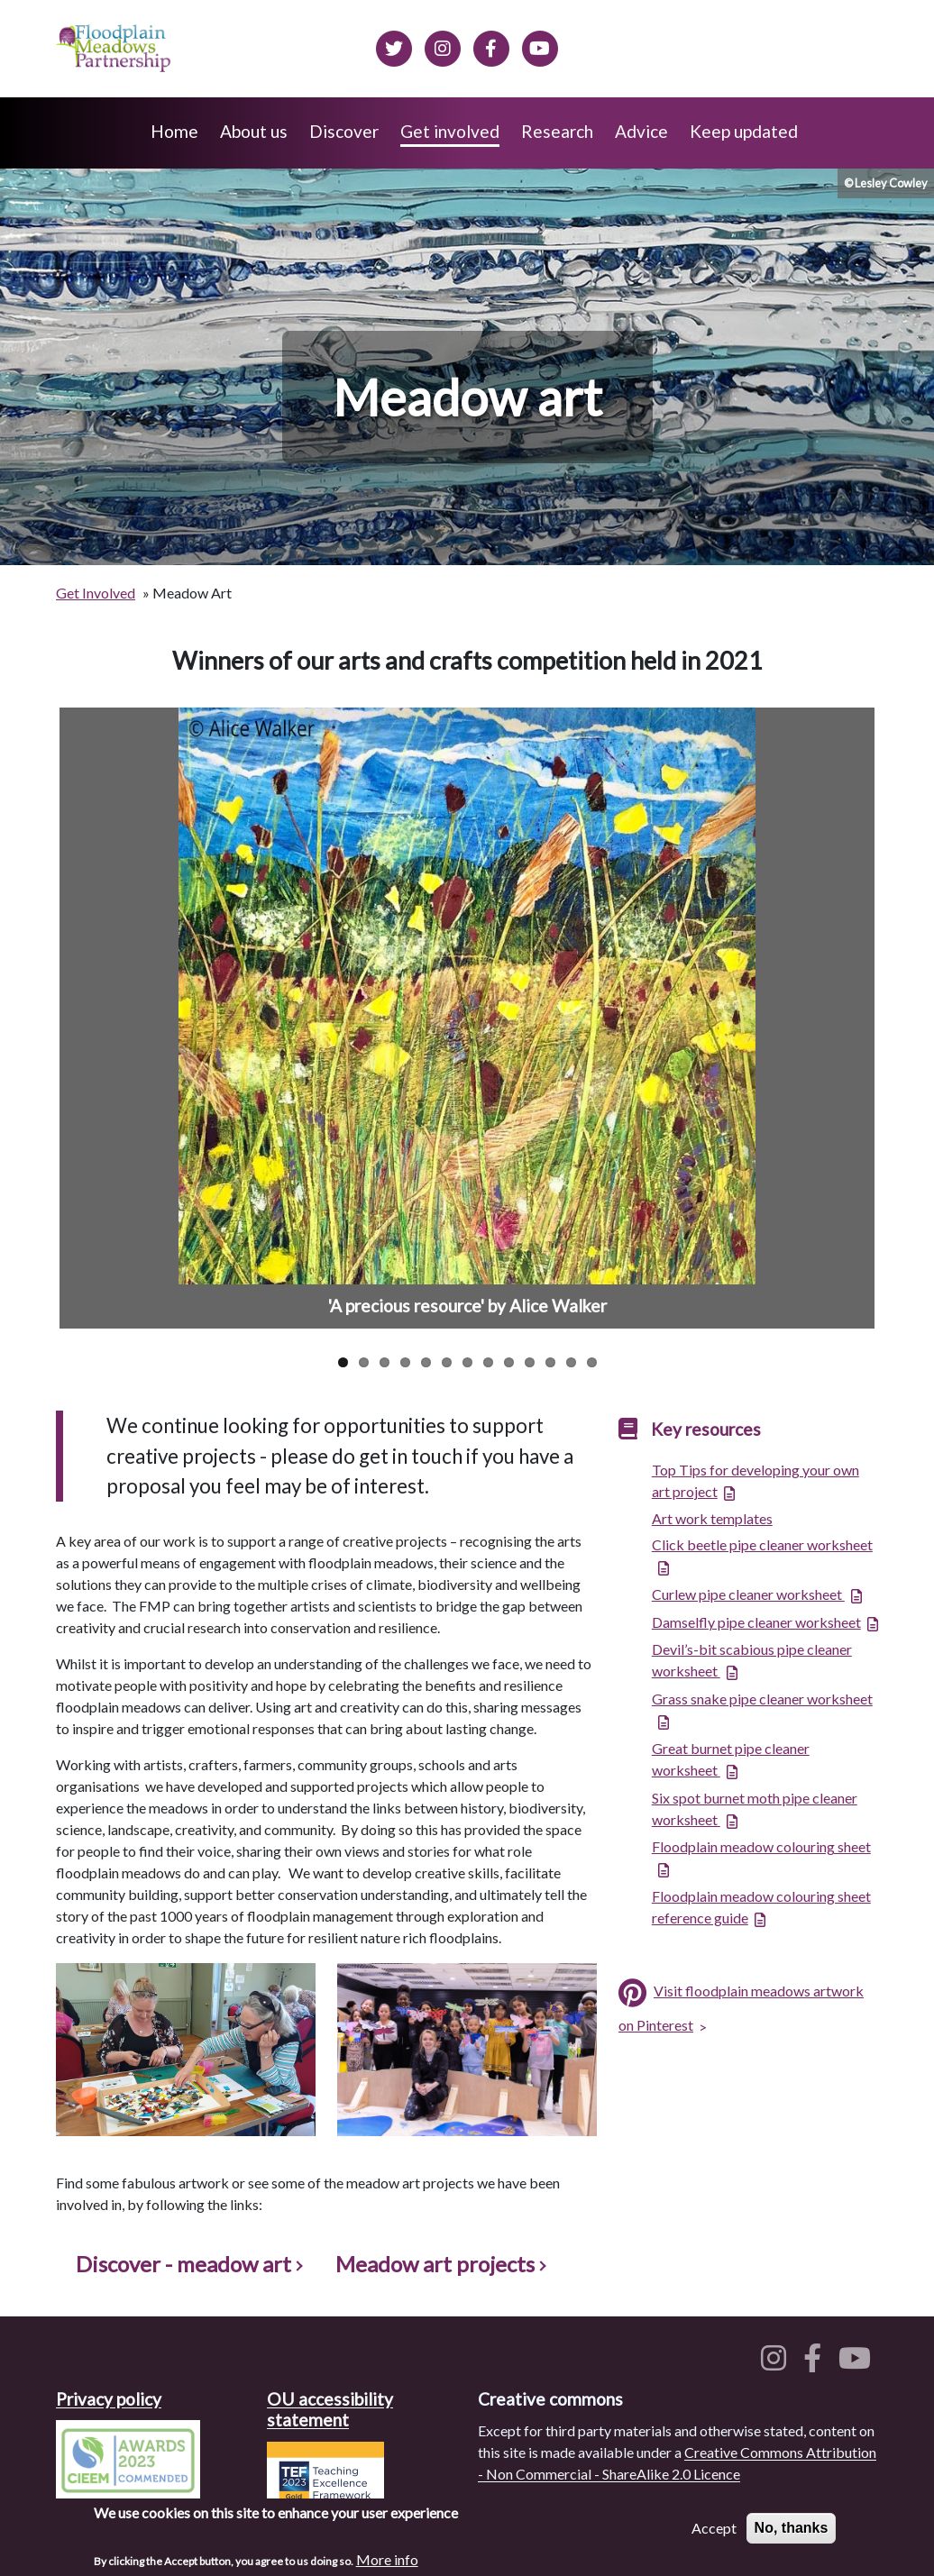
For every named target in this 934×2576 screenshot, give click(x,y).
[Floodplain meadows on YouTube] (858, 2362)
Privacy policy (108, 2399)
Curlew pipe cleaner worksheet (748, 1594)
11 (550, 1362)
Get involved (449, 131)
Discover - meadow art (188, 2264)
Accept (714, 2527)
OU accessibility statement (330, 2409)
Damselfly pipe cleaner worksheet (756, 1622)
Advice (641, 131)
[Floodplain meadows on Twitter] (394, 46)
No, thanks (792, 2527)
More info (387, 2559)
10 (530, 1362)
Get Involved (95, 592)
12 (571, 1362)
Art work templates (712, 1518)
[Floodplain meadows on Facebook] (491, 46)
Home (174, 131)
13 (592, 1362)
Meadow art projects (440, 2264)
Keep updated (744, 131)
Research (557, 131)
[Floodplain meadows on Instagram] (442, 46)
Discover (344, 131)
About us (254, 131)
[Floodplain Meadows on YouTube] (540, 46)
